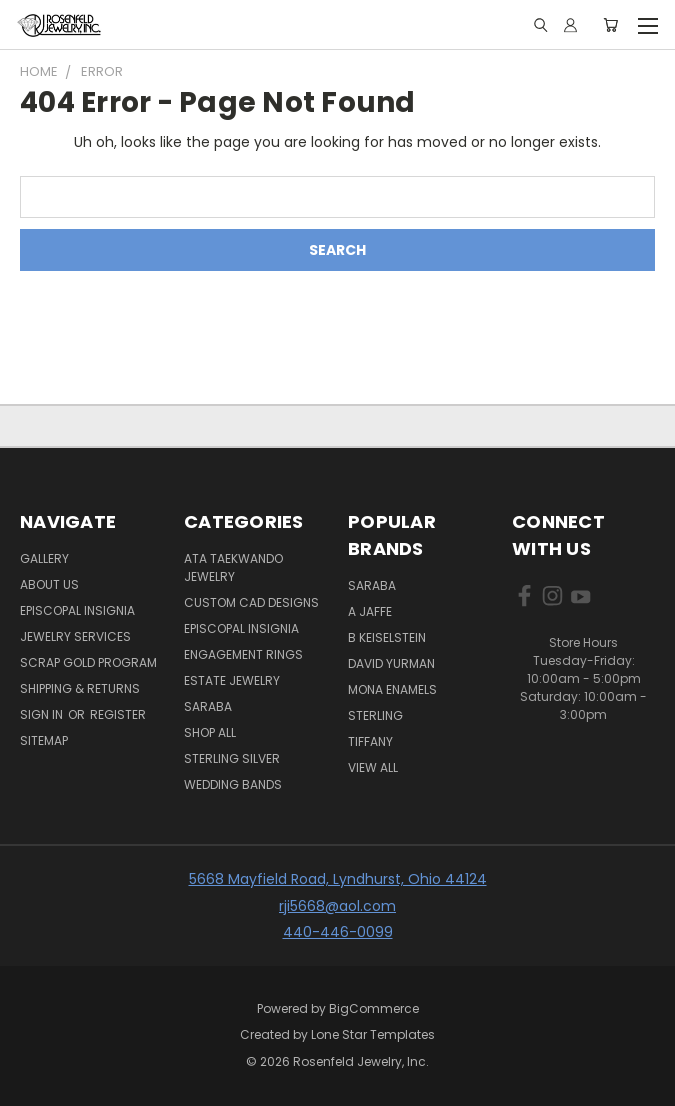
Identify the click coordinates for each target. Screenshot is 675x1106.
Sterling (375, 715)
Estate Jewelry (232, 680)
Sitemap (44, 740)
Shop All (210, 732)
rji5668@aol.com (337, 906)
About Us (49, 584)
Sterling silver (232, 758)
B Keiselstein (387, 637)
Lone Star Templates (373, 1034)
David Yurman (391, 663)
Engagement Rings (243, 654)
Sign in (43, 714)
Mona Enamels (392, 689)
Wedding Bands (233, 784)
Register (118, 714)
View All (373, 767)
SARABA (372, 585)
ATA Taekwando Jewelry (233, 567)
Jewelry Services (75, 636)
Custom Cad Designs (251, 602)
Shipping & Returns (80, 688)
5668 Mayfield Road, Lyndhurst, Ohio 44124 (338, 879)
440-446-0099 (338, 932)
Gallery (44, 558)
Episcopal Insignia (77, 610)
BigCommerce (374, 1008)
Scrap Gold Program (88, 662)
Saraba (208, 706)
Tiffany (370, 741)
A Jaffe (370, 611)
